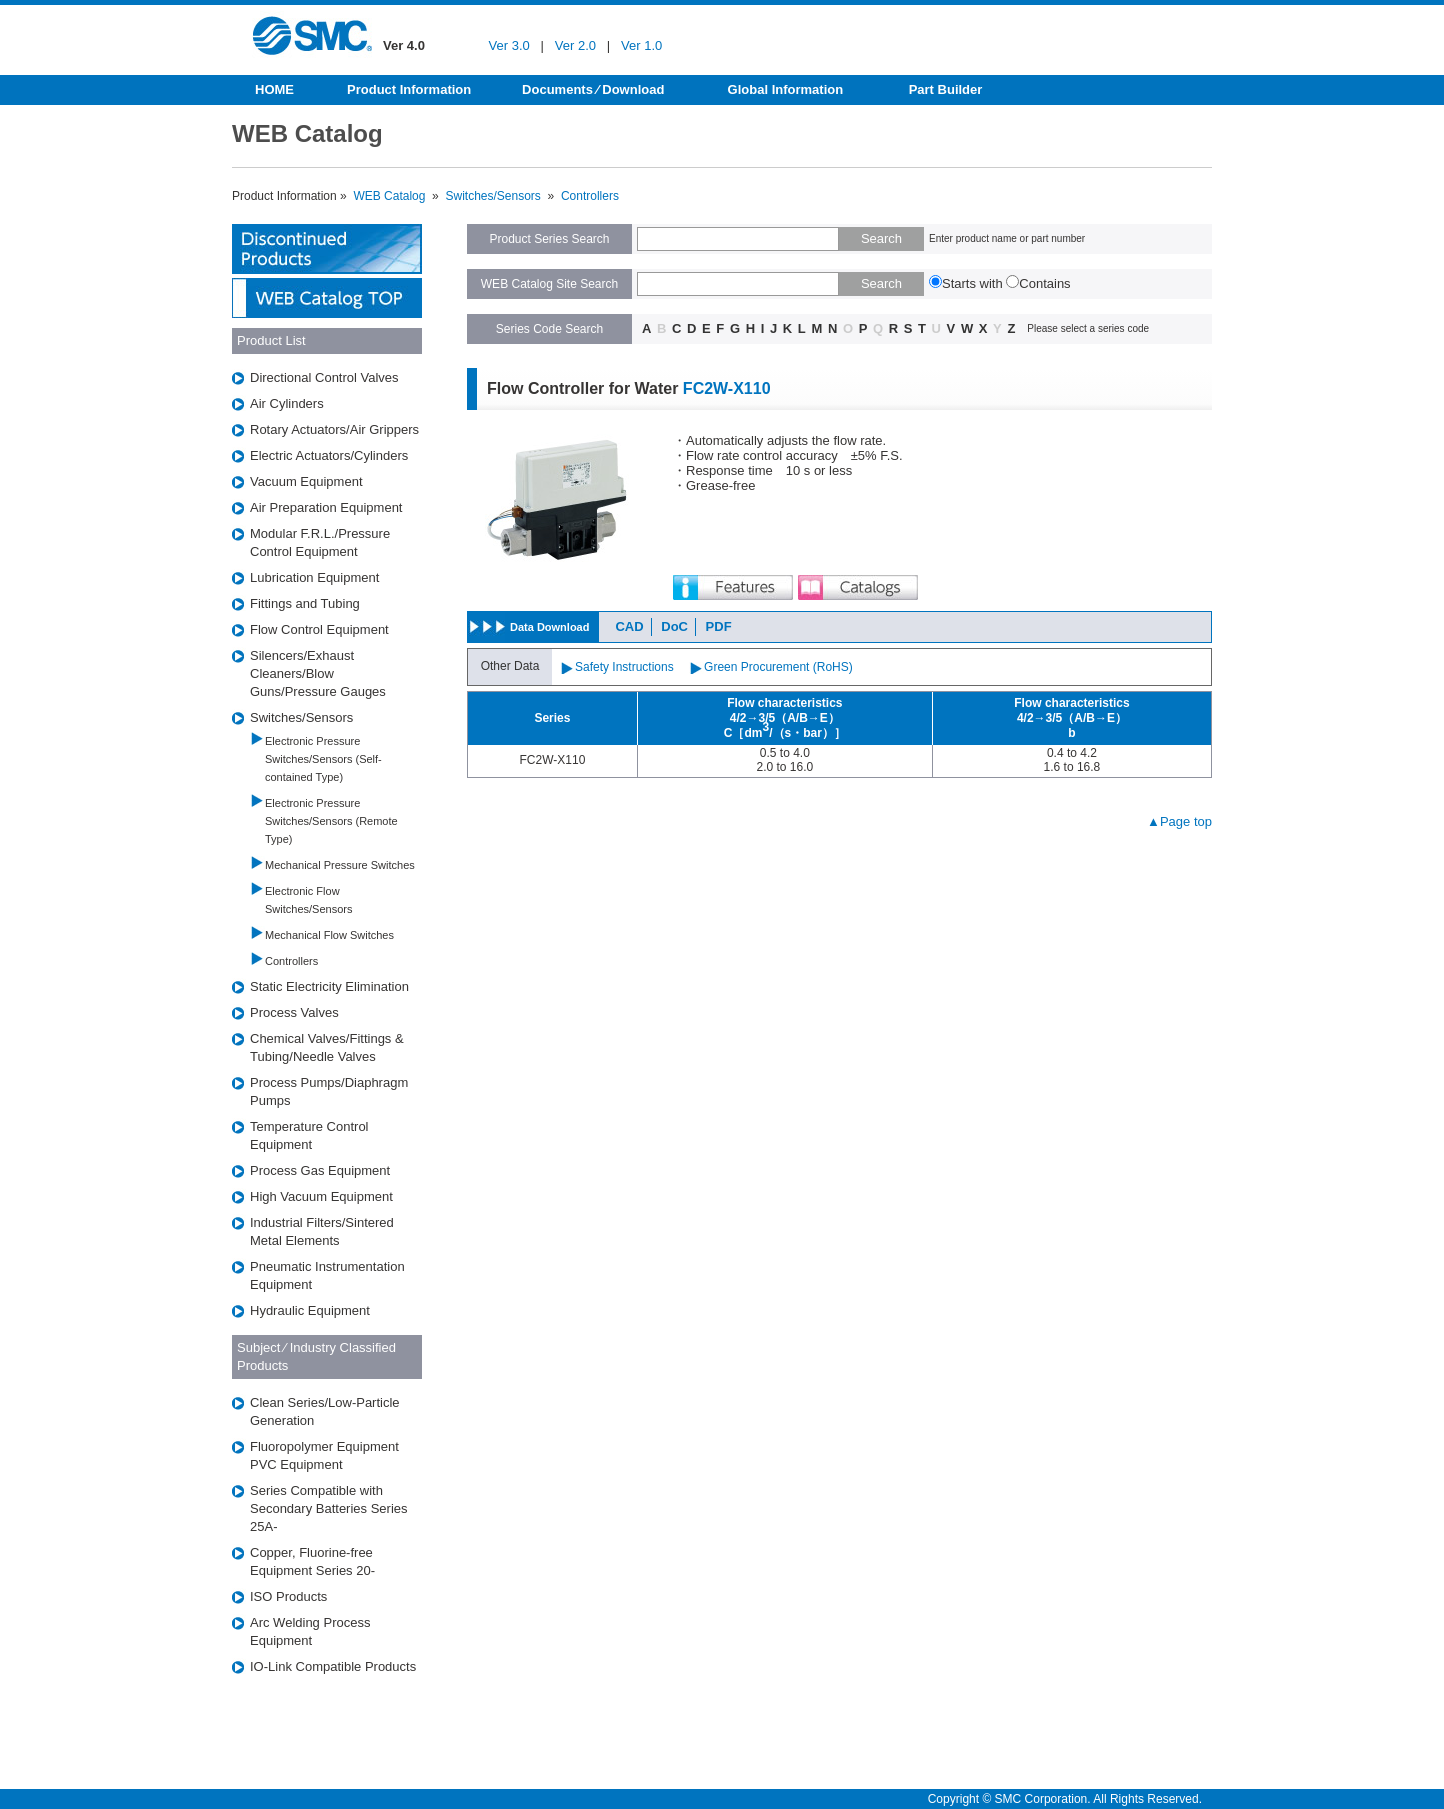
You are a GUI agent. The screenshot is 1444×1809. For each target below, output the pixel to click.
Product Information (409, 89)
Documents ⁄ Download (593, 89)
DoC (674, 626)
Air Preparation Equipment (326, 507)
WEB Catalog (389, 196)
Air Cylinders (287, 403)
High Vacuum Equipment (321, 1196)
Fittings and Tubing (305, 603)
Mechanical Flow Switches (329, 935)
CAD (629, 626)
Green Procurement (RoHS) (778, 667)
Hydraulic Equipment (310, 1310)
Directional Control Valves (324, 377)
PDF (719, 626)
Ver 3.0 (509, 45)
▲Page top (1179, 822)
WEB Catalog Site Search (549, 284)
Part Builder (946, 89)
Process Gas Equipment (320, 1170)
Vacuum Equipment (306, 481)
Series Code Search (549, 329)
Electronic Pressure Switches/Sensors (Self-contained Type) (323, 759)
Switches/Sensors (492, 196)
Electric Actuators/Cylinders (329, 455)
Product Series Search (549, 239)
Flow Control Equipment (319, 629)
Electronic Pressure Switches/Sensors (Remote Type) (331, 821)
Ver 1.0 (641, 45)
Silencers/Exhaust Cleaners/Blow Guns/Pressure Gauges (318, 673)
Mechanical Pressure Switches (340, 865)
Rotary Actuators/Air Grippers (334, 429)
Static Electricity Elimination (329, 986)
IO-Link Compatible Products (333, 1666)
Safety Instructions (624, 667)
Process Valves (294, 1012)
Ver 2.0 (575, 45)
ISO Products (288, 1596)
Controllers (590, 196)
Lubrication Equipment (314, 577)
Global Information (786, 89)
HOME (274, 89)
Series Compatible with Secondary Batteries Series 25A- (329, 1508)
